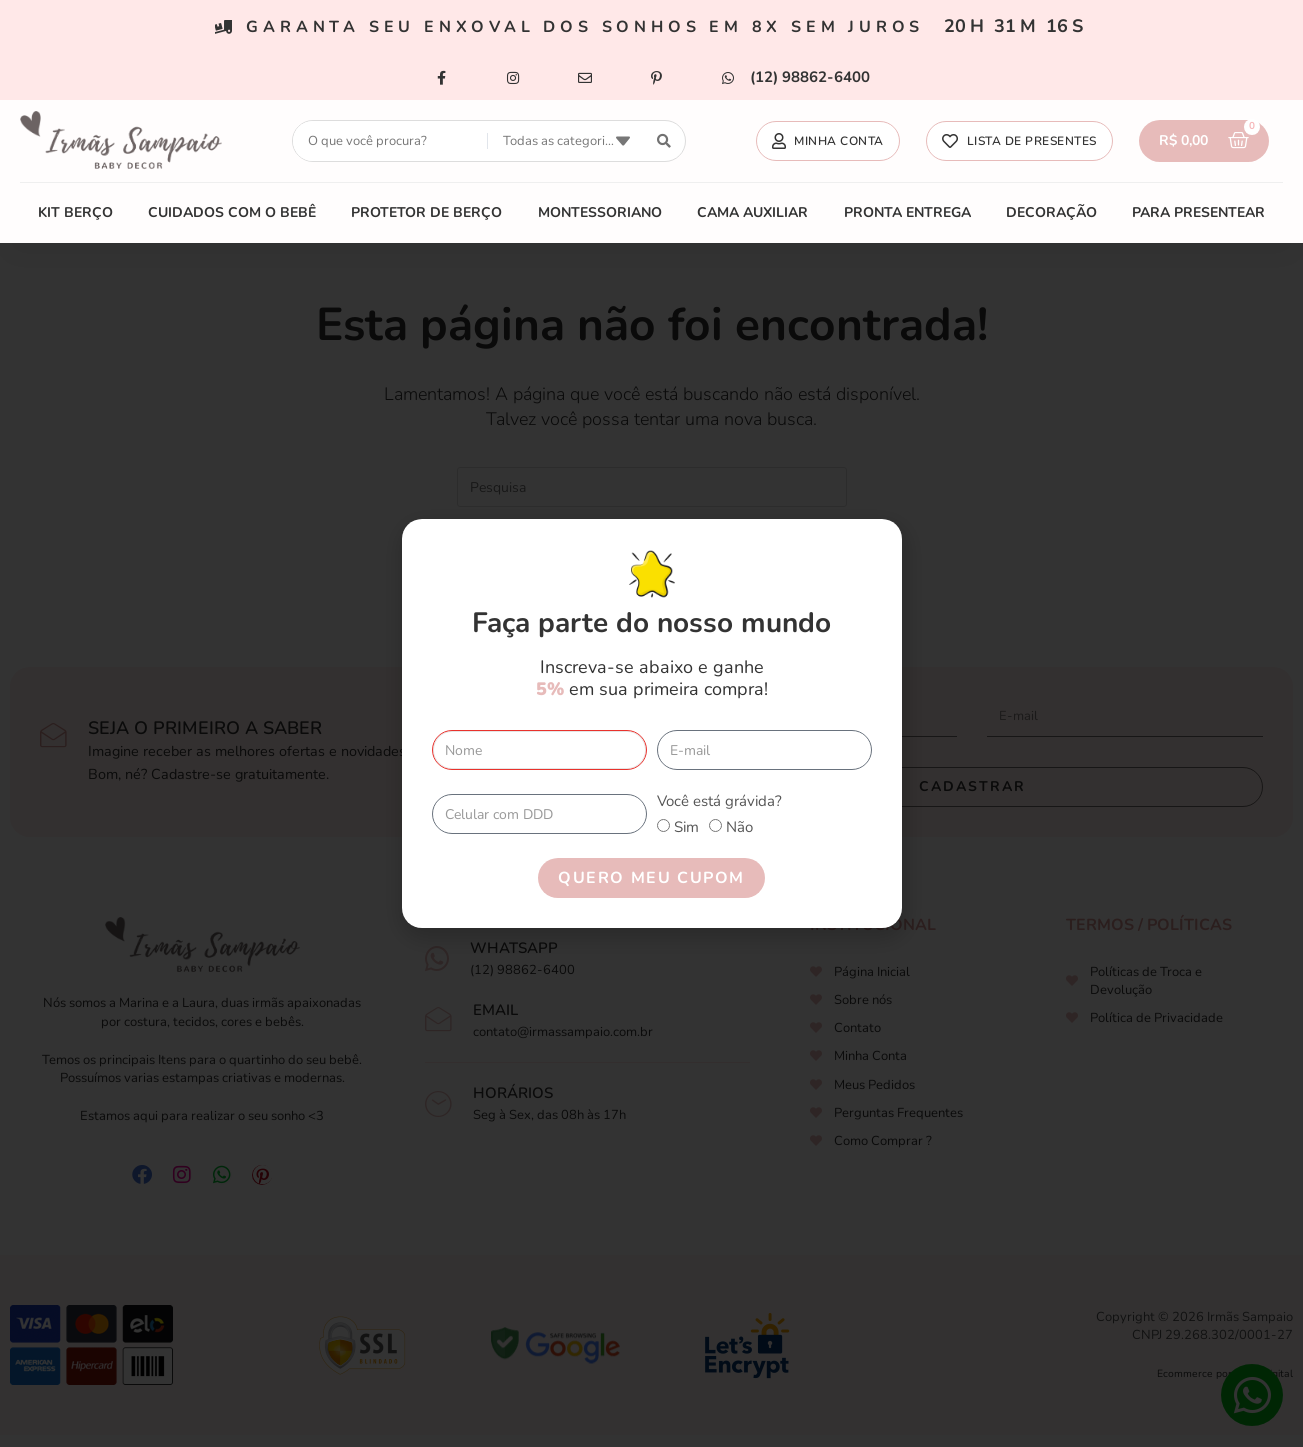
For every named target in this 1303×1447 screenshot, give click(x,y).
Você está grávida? (719, 801)
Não (739, 827)
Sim (686, 827)
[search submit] (664, 141)
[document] (651, 723)
